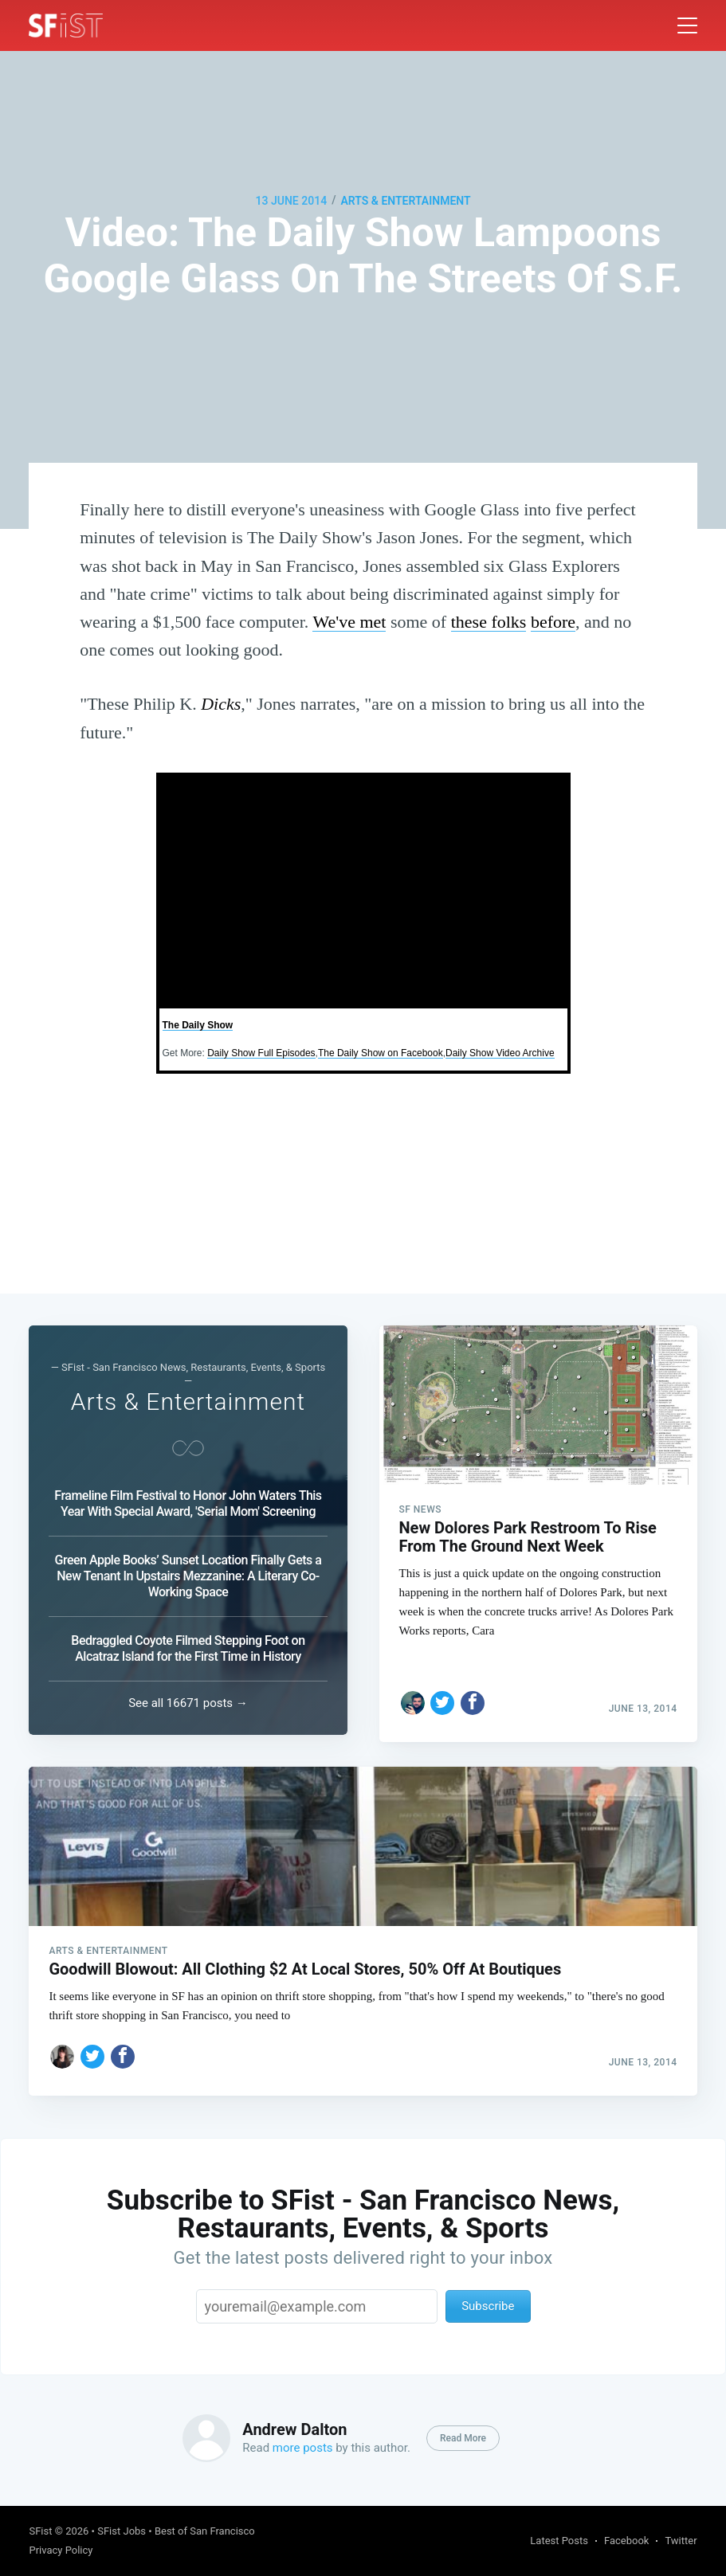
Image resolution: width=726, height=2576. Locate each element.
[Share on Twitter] (442, 1689)
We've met (349, 622)
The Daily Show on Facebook (380, 1053)
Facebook (626, 2541)
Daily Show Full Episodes (261, 1053)
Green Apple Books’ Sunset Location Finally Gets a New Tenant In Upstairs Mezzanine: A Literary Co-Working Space (187, 1569)
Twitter (681, 2541)
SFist (40, 2531)
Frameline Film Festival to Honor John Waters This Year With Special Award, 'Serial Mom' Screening (187, 1497)
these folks (489, 622)
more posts (303, 2448)
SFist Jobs (121, 2531)
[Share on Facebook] (472, 1689)
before (553, 622)
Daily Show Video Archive (500, 1053)
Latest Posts (559, 2541)
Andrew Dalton (294, 2429)
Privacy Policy (60, 2550)
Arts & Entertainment (405, 200)
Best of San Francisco (205, 2531)
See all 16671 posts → (188, 1696)
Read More (463, 2438)
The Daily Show (198, 1025)
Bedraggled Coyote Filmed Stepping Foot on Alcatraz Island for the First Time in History (187, 1642)
